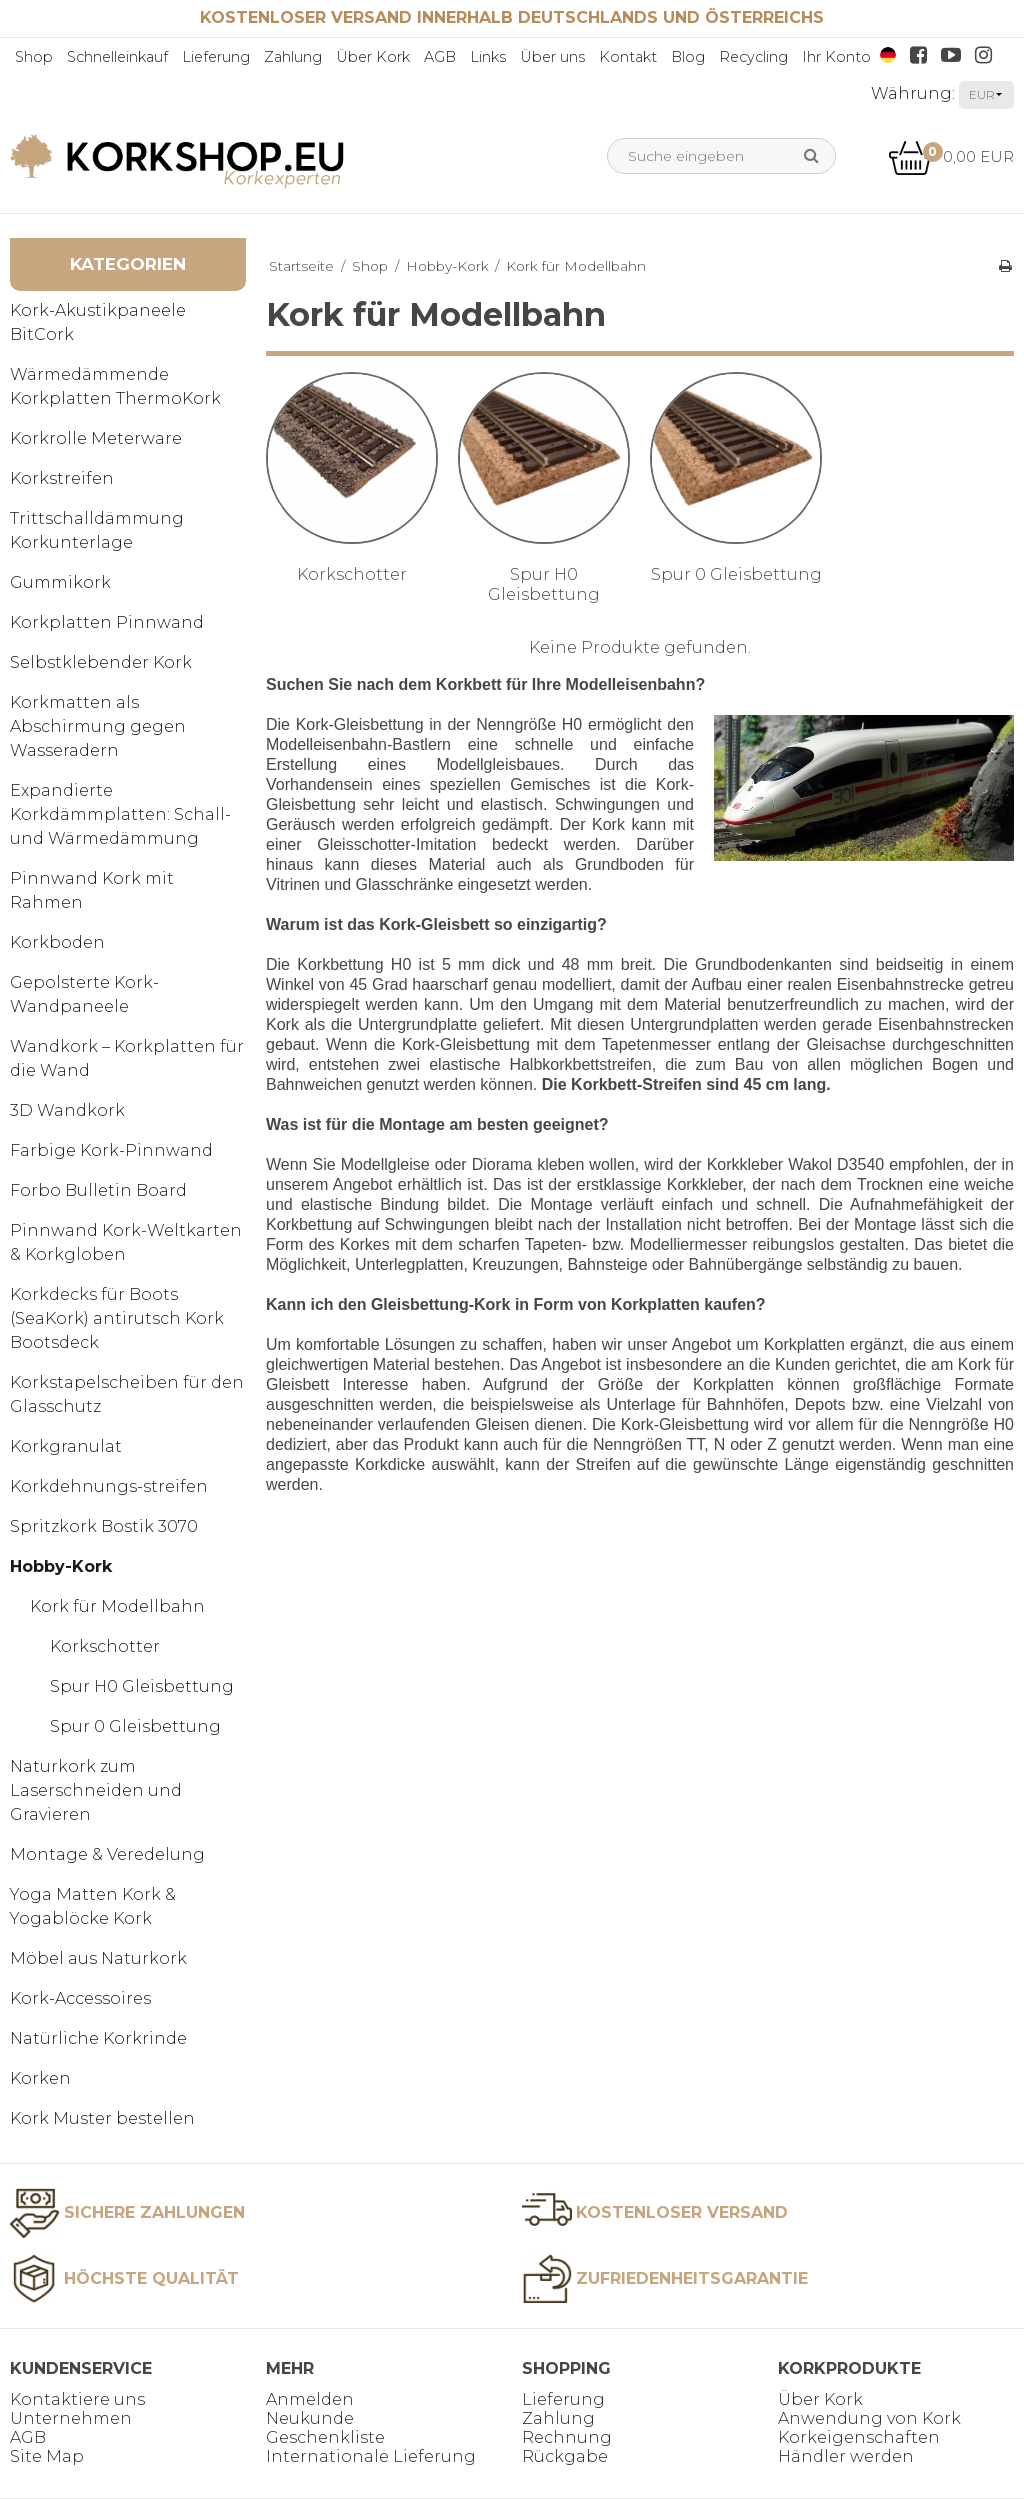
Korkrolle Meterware (96, 438)
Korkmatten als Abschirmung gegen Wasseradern (98, 726)
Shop (34, 57)
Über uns (552, 57)
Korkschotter (105, 1646)
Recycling (753, 57)
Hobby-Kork (61, 1566)
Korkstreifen (62, 478)
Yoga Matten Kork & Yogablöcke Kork (93, 1906)
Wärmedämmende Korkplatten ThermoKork (115, 386)
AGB (440, 57)
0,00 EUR (951, 156)
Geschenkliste (325, 2437)
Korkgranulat (66, 1446)
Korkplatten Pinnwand (107, 622)
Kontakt (628, 57)
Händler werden (846, 2456)
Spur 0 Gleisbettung (135, 1726)
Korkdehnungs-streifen (109, 1486)
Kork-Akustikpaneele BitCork (98, 322)
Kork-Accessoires (80, 1998)
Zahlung (293, 57)
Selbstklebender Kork (101, 662)
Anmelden (310, 2399)
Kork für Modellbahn (117, 1606)
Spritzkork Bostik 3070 (104, 1526)
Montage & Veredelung (107, 1854)
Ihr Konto (836, 57)
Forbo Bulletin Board (98, 1190)
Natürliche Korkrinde (98, 2038)
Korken (40, 2078)
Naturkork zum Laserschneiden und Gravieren (96, 1790)
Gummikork (60, 582)
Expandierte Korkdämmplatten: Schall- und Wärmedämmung (120, 814)
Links (488, 57)
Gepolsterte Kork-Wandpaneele (84, 994)
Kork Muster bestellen (102, 2118)
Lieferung (216, 57)
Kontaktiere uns (77, 2399)
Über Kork (373, 57)
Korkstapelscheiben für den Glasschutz (127, 1394)
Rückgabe (565, 2456)
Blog (688, 57)
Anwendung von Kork (869, 2418)
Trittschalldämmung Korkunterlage (97, 530)
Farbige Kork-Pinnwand (111, 1150)
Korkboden (57, 942)
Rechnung (567, 2437)
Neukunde (310, 2418)
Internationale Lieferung (371, 2456)
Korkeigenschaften (859, 2437)
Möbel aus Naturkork (98, 1958)
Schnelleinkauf (117, 57)
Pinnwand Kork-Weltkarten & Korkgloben (126, 1242)
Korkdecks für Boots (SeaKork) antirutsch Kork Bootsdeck (117, 1318)
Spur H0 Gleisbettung (142, 1686)
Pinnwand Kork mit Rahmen (92, 890)
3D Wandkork (67, 1110)
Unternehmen (71, 2418)
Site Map (47, 2456)
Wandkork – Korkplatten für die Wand (127, 1058)
